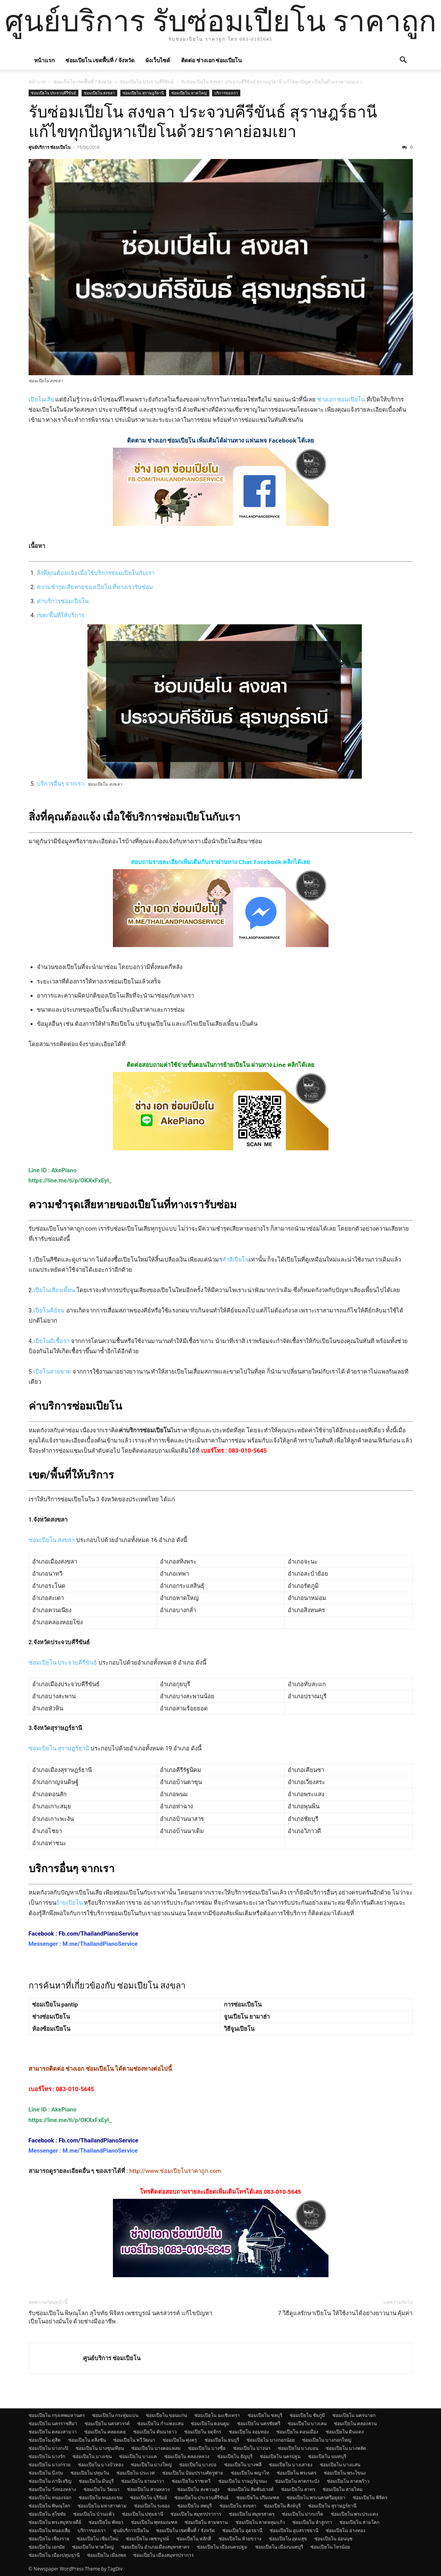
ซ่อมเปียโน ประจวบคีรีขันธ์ (147, 81)
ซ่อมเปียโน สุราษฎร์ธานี (143, 93)
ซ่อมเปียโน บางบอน (298, 2448)
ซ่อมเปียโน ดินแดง (345, 2431)
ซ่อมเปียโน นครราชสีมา (53, 2423)
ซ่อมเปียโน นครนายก (354, 2415)
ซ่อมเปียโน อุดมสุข (288, 2538)
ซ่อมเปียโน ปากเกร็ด (302, 2514)
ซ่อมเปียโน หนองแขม (101, 2497)
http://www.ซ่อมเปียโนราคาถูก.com (175, 2171)
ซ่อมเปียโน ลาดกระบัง (297, 2481)
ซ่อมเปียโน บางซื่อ (206, 2448)
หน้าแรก (44, 60)
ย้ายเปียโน (69, 1902)
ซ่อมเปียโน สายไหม (343, 2489)
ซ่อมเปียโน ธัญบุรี (234, 2456)
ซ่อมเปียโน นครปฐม (280, 2456)
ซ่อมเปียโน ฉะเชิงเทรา (217, 2415)
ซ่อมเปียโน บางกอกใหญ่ (326, 2440)
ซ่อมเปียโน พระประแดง (354, 2514)
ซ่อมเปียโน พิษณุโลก (49, 2505)
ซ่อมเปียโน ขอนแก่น (166, 2415)
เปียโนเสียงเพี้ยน (54, 1290)
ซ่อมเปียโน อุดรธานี (242, 2530)
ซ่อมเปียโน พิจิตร (370, 2497)
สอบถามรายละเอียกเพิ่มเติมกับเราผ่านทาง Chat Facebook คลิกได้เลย (220, 862)
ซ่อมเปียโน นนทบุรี (327, 2456)
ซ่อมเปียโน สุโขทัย (47, 2514)
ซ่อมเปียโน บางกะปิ (48, 2448)
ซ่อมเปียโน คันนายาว (155, 2431)
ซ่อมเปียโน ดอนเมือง (297, 2431)
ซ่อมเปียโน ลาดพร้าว (348, 2481)
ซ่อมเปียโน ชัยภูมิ (307, 2415)
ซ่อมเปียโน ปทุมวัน (90, 2472)
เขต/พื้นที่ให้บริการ (60, 615)
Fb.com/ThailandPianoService (98, 1933)
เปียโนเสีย (41, 399)
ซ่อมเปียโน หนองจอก (50, 2497)
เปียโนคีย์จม (49, 1310)
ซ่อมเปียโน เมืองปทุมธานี (54, 2555)
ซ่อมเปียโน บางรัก (47, 2456)
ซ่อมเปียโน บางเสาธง (290, 2464)
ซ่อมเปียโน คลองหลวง (186, 2456)
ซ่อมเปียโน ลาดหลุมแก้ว (260, 2522)
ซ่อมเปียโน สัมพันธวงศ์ (250, 2489)
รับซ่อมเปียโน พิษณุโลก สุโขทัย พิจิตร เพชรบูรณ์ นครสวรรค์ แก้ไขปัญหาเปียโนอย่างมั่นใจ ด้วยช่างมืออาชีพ (120, 2317)
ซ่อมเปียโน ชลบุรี (265, 2415)
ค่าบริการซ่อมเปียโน (63, 601)
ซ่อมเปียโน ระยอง (152, 2505)
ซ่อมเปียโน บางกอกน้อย (271, 2440)
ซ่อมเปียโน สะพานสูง (198, 2489)
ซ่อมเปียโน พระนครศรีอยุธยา (316, 2497)
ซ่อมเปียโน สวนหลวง (148, 2489)
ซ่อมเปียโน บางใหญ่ (151, 2464)
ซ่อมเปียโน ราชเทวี (191, 2481)
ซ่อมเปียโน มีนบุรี (96, 2481)
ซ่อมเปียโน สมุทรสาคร (251, 2514)
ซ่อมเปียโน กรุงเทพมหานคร (57, 2415)
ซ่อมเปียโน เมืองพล (106, 2555)
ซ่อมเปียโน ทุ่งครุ (180, 2440)
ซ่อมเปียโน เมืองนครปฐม (222, 2546)
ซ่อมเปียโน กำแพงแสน (160, 2423)
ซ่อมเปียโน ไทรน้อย (330, 2546)
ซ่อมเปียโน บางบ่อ (197, 2464)
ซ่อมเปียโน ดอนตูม (210, 2423)
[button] (403, 61)
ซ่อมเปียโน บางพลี (242, 2464)
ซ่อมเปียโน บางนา (251, 2448)
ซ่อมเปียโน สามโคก (359, 2522)
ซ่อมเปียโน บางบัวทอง (100, 2464)
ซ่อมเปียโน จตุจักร (202, 2431)
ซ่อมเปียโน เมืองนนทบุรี (279, 2546)
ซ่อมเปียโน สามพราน (206, 2522)
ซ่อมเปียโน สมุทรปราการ (196, 2514)
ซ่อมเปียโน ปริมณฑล (257, 2497)
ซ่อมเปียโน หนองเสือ (49, 2530)
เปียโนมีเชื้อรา (51, 1341)
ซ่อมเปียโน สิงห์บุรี (282, 2505)
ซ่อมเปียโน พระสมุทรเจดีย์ (55, 2522)
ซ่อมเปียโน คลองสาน (355, 2423)
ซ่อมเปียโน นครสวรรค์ (107, 2423)
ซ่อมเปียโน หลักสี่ (193, 2538)
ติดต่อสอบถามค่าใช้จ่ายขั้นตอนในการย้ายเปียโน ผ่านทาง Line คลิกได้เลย (220, 1064)
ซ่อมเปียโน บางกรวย (50, 2464)
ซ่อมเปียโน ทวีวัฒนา (134, 2440)
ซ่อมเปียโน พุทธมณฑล (154, 2522)
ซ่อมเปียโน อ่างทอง (345, 2530)
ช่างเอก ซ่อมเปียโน (341, 399)
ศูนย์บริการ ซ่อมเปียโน (50, 147)
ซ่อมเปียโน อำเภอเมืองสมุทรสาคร (155, 2546)
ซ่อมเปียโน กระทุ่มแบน (115, 2415)
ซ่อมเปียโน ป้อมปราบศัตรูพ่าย (192, 2472)
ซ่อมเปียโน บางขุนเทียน (100, 2448)
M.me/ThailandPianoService (100, 1943)
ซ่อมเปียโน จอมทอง (249, 2431)
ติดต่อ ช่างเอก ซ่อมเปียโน (211, 60)
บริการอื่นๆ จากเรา (60, 783)
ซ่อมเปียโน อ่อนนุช (333, 2538)
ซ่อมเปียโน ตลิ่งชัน (87, 2440)
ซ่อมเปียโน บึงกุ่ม (46, 2472)
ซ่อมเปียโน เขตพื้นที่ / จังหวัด (100, 60)
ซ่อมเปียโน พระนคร (296, 2472)
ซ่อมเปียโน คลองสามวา (53, 2431)
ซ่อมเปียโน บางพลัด (346, 2448)
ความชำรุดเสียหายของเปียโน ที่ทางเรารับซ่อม (95, 587)
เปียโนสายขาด (52, 1371)
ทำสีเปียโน (235, 1259)
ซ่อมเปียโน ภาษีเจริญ (50, 2481)
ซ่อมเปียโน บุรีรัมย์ (148, 2497)
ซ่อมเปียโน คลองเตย (105, 2431)
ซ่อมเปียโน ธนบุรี (222, 2440)
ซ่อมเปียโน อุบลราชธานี (294, 2530)
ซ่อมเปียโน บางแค (138, 2456)
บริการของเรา (226, 93)
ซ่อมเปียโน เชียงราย (49, 2538)
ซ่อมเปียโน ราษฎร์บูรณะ (242, 2481)
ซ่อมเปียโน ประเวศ (135, 2472)
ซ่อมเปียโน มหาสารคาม (102, 2505)
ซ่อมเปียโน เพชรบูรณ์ (147, 2538)
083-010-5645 (248, 1450)
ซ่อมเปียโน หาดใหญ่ (189, 93)
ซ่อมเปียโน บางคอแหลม (156, 2448)
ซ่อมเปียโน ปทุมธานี (142, 2514)
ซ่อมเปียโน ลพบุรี (194, 2505)
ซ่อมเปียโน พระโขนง (345, 2472)
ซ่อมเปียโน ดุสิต (45, 2440)
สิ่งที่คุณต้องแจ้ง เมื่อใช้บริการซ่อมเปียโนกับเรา (96, 573)
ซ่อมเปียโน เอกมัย (47, 2546)
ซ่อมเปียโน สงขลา (99, 93)
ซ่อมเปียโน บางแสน (340, 2464)
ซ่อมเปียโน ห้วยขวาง (240, 2538)
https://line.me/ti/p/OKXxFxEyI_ (70, 1180)
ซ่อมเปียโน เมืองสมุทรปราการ (163, 2555)
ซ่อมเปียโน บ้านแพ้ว (93, 2514)
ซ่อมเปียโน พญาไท (250, 2472)
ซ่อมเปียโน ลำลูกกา (312, 2522)
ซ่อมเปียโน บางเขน (92, 2456)
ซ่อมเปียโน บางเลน (307, 2423)
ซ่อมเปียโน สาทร (298, 2489)
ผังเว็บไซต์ (157, 60)
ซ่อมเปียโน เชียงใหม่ (97, 2538)
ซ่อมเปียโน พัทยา (106, 2522)
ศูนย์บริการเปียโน (131, 2530)
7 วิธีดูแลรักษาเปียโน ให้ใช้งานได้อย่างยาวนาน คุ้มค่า (345, 2313)
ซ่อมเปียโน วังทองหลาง (52, 2489)
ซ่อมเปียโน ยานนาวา (142, 2481)
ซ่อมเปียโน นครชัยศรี (258, 2423)
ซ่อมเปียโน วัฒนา (101, 2489)
